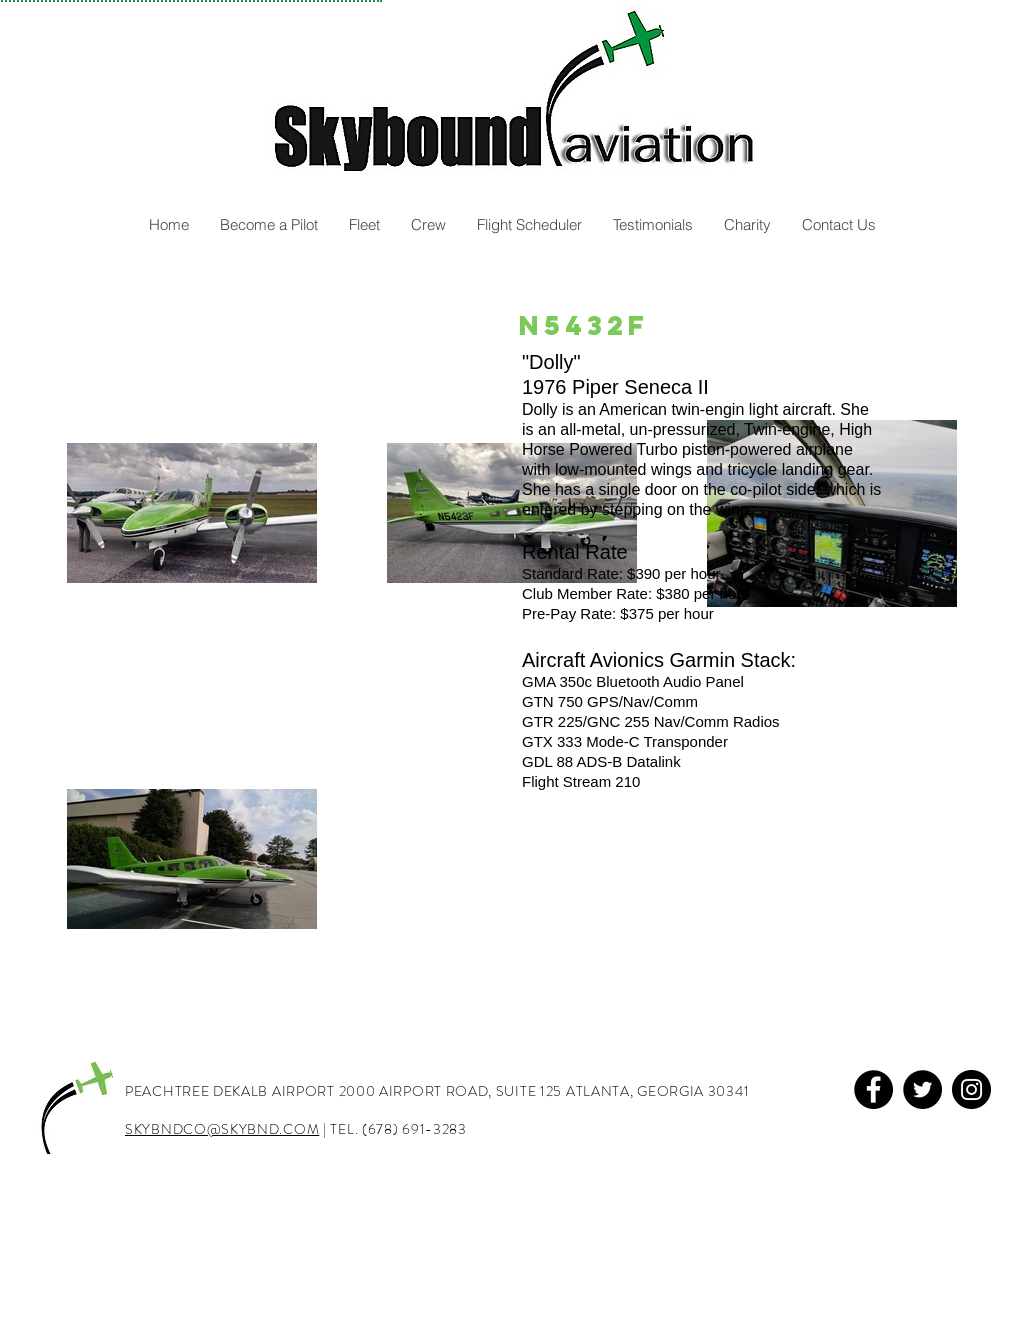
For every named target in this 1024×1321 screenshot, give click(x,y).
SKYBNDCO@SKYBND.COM (222, 1129)
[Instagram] (971, 1089)
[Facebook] (873, 1089)
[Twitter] (922, 1089)
